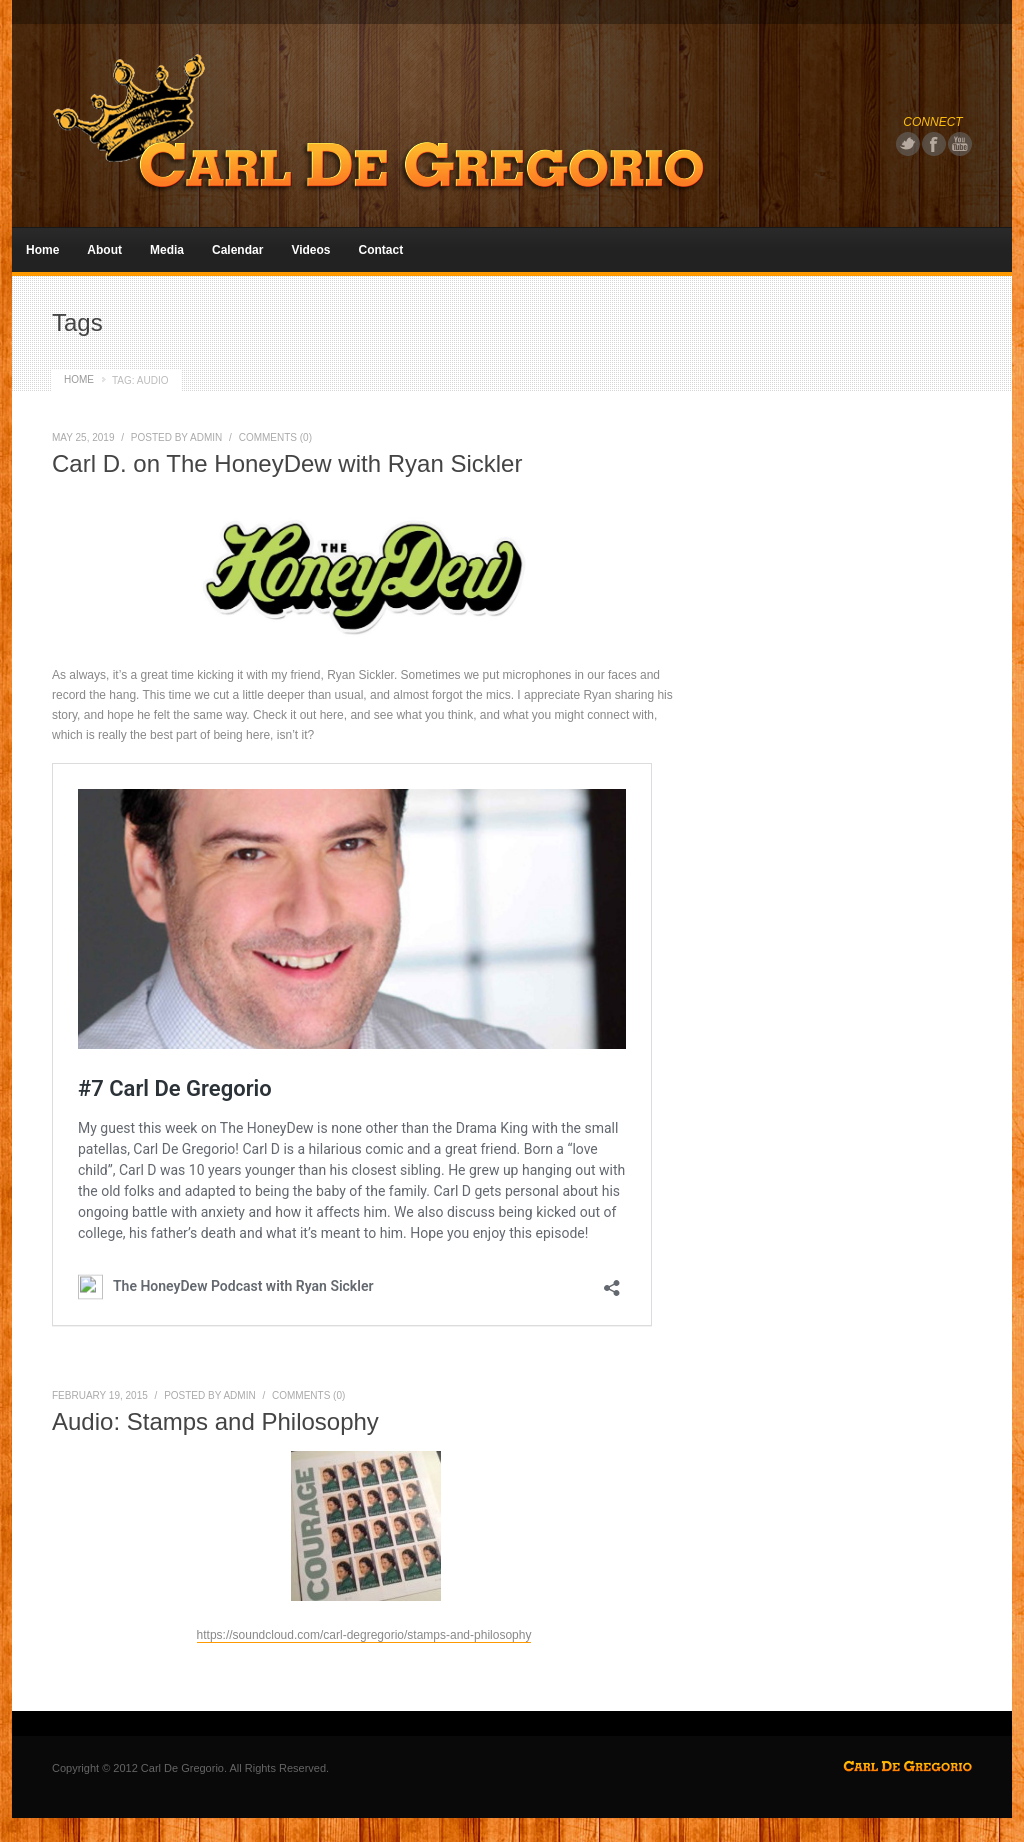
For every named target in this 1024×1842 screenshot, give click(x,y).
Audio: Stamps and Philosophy (215, 1421)
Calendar (237, 250)
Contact (381, 250)
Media (167, 250)
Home (42, 250)
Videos (310, 250)
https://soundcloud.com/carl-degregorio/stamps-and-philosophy (364, 1635)
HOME (79, 379)
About (104, 250)
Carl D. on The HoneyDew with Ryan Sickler (287, 463)
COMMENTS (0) (275, 437)
